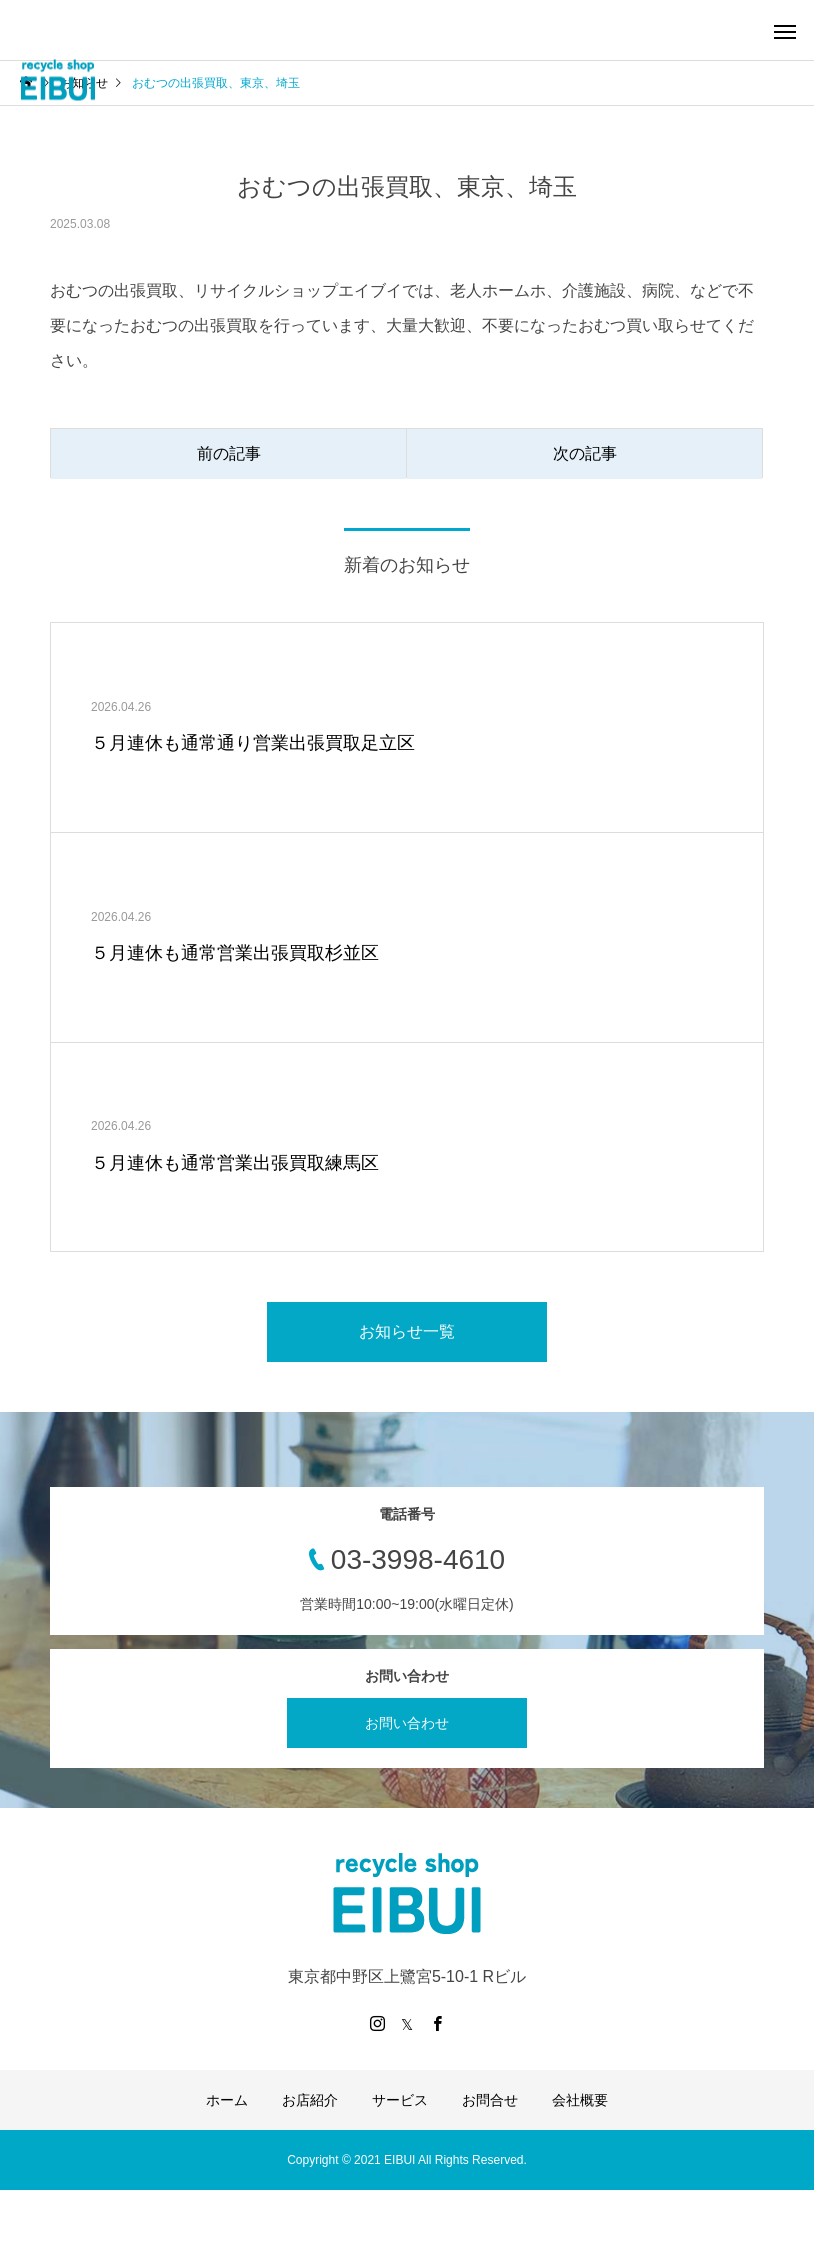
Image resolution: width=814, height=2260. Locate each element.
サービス (400, 2100)
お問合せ (490, 2100)
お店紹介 (310, 2100)
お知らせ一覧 (407, 1331)
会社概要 (580, 2100)
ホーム (227, 2100)
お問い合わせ (407, 1723)
